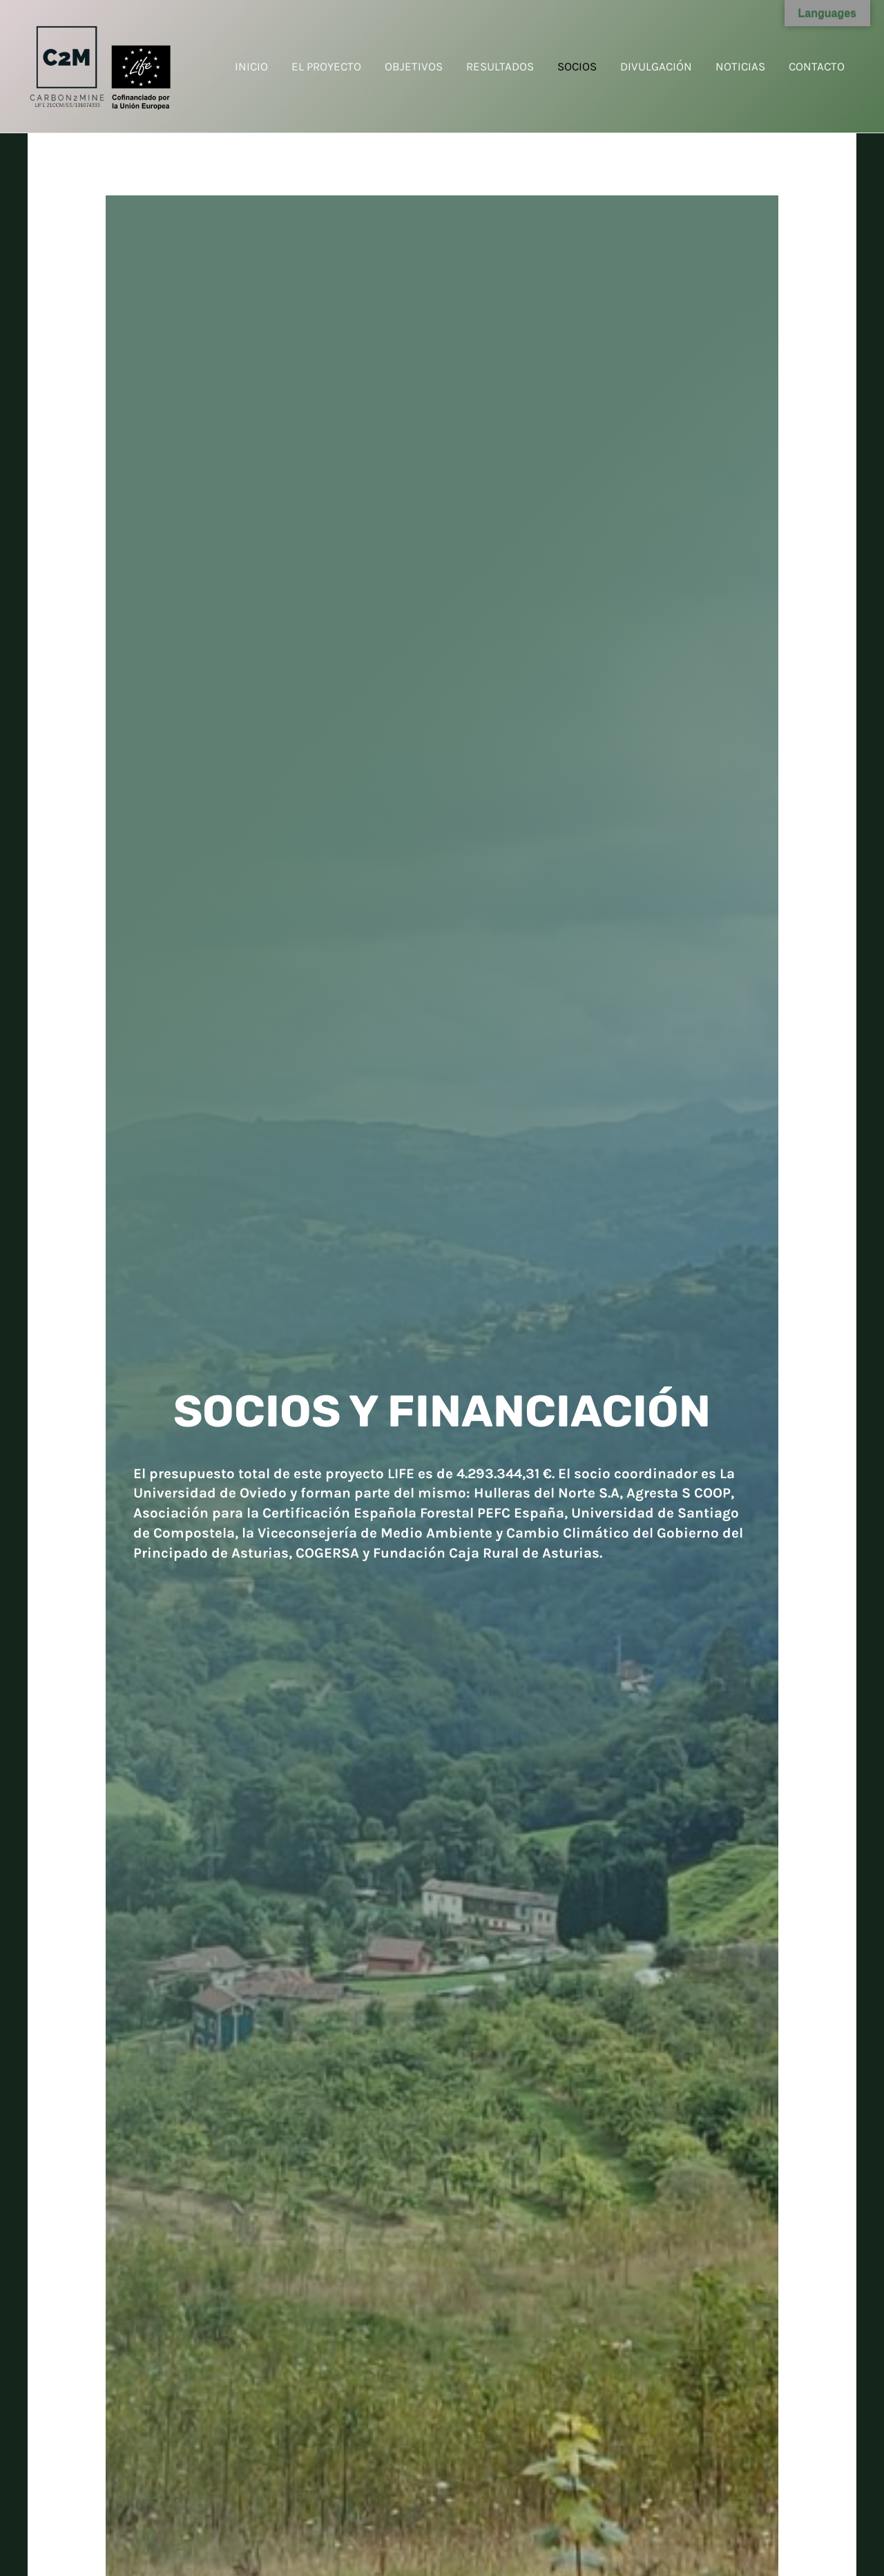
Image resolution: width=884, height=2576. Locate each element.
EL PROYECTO (326, 66)
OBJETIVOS (414, 66)
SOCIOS (577, 66)
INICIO (251, 66)
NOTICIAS (740, 66)
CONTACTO (817, 66)
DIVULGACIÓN (656, 66)
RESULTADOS (500, 66)
